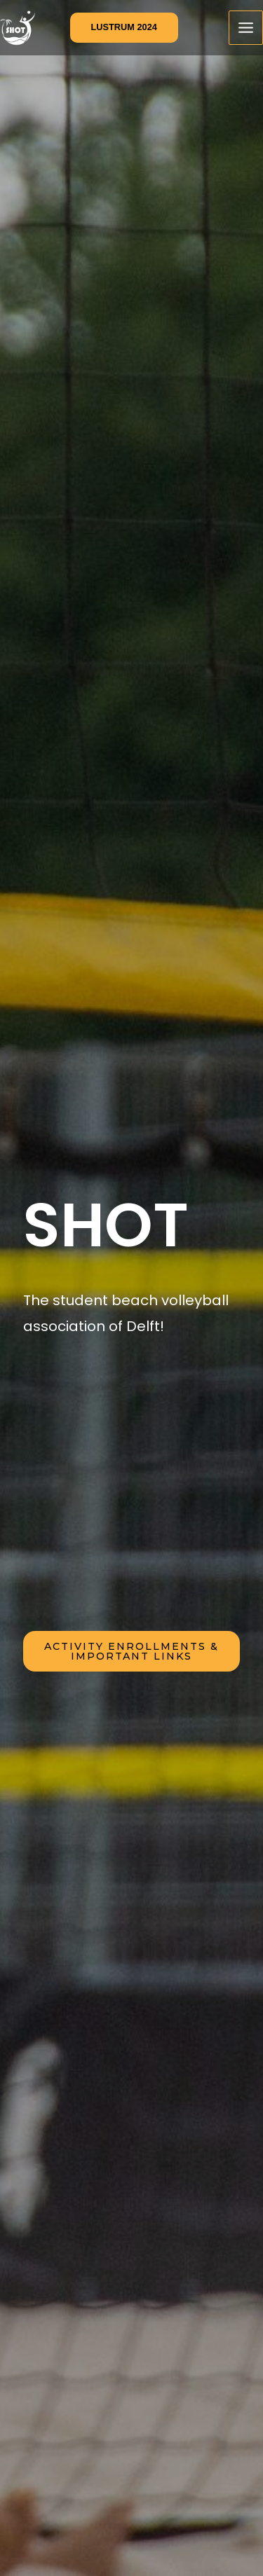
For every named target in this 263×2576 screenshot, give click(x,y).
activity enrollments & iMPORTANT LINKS (131, 1651)
